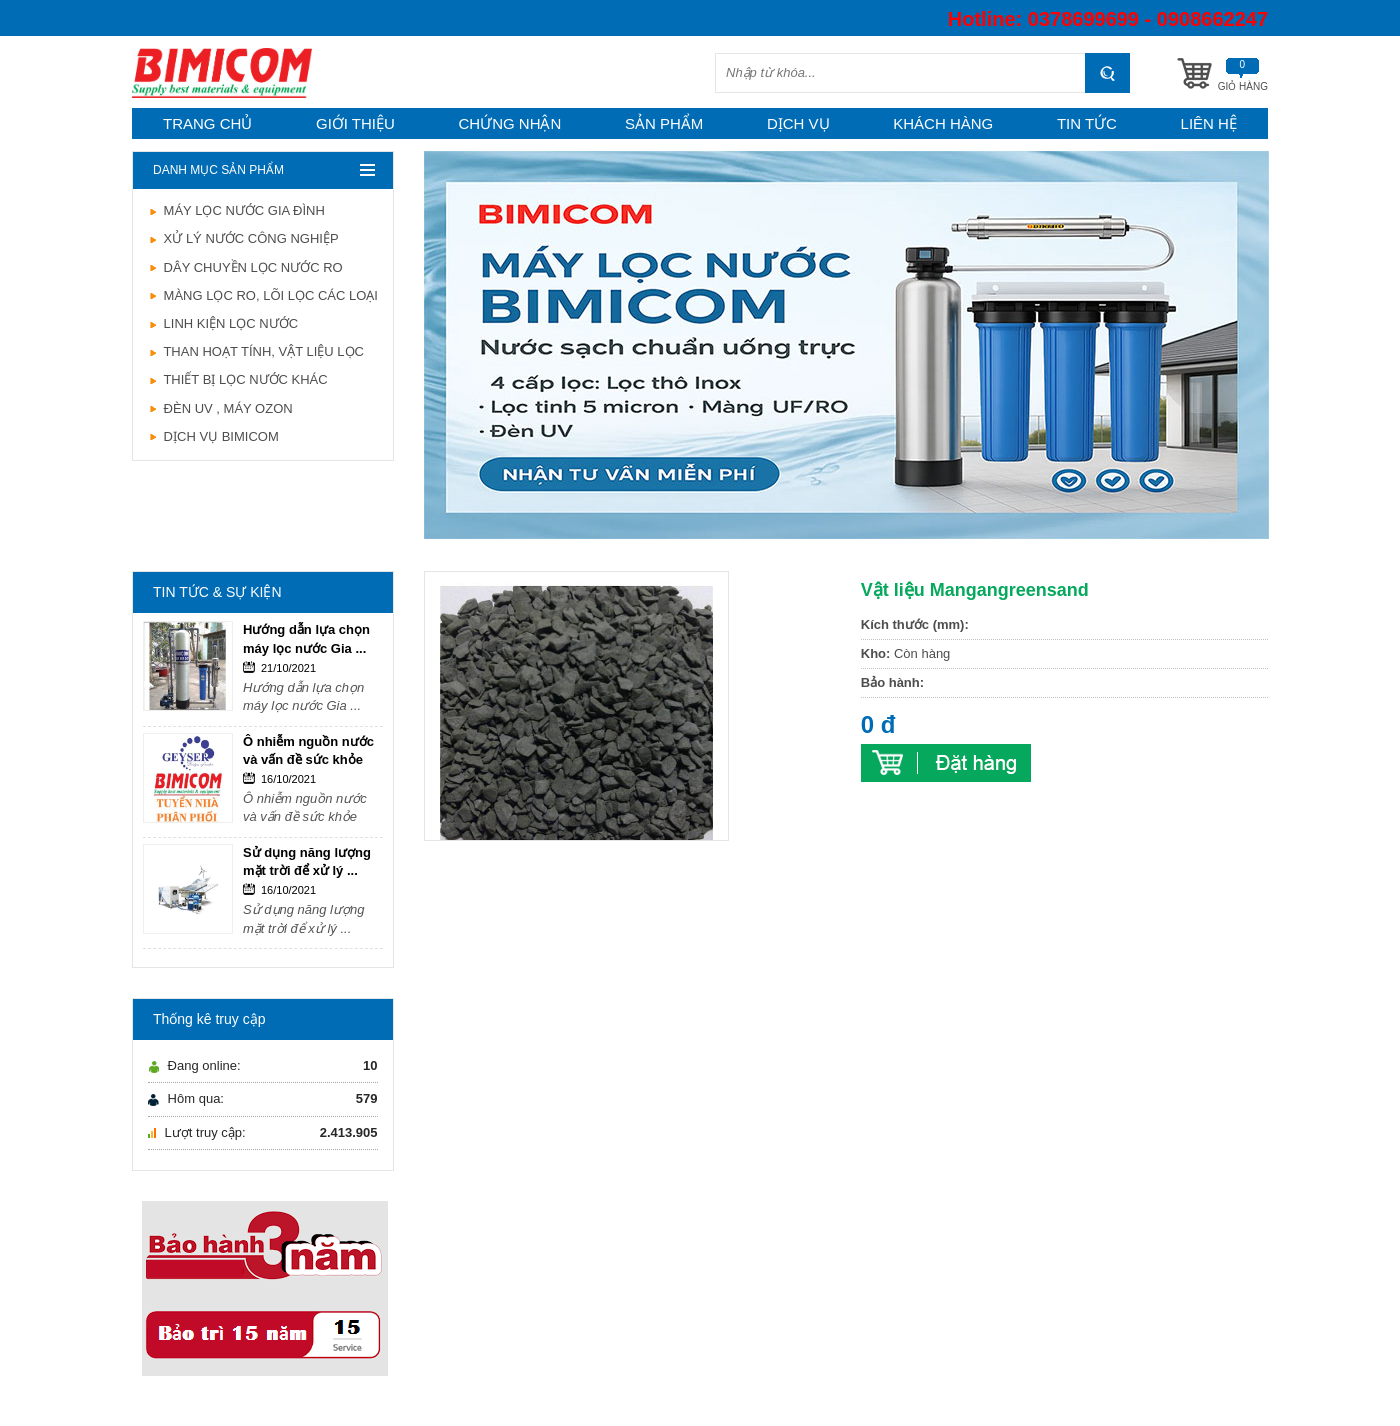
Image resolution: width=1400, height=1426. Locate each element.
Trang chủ (207, 123)
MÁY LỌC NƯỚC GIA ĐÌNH (236, 210)
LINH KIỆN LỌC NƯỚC (223, 323)
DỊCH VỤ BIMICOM (213, 436)
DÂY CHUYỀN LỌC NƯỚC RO (245, 267)
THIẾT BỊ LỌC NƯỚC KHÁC (238, 379)
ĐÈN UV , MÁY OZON (220, 408)
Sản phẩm (664, 123)
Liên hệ (1209, 123)
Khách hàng (943, 123)
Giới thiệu (355, 123)
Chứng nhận (510, 123)
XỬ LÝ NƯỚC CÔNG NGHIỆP (243, 238)
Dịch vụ (798, 123)
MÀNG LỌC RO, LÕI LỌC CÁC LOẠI (263, 295)
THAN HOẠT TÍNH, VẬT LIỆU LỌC (256, 351)
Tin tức (1087, 123)
